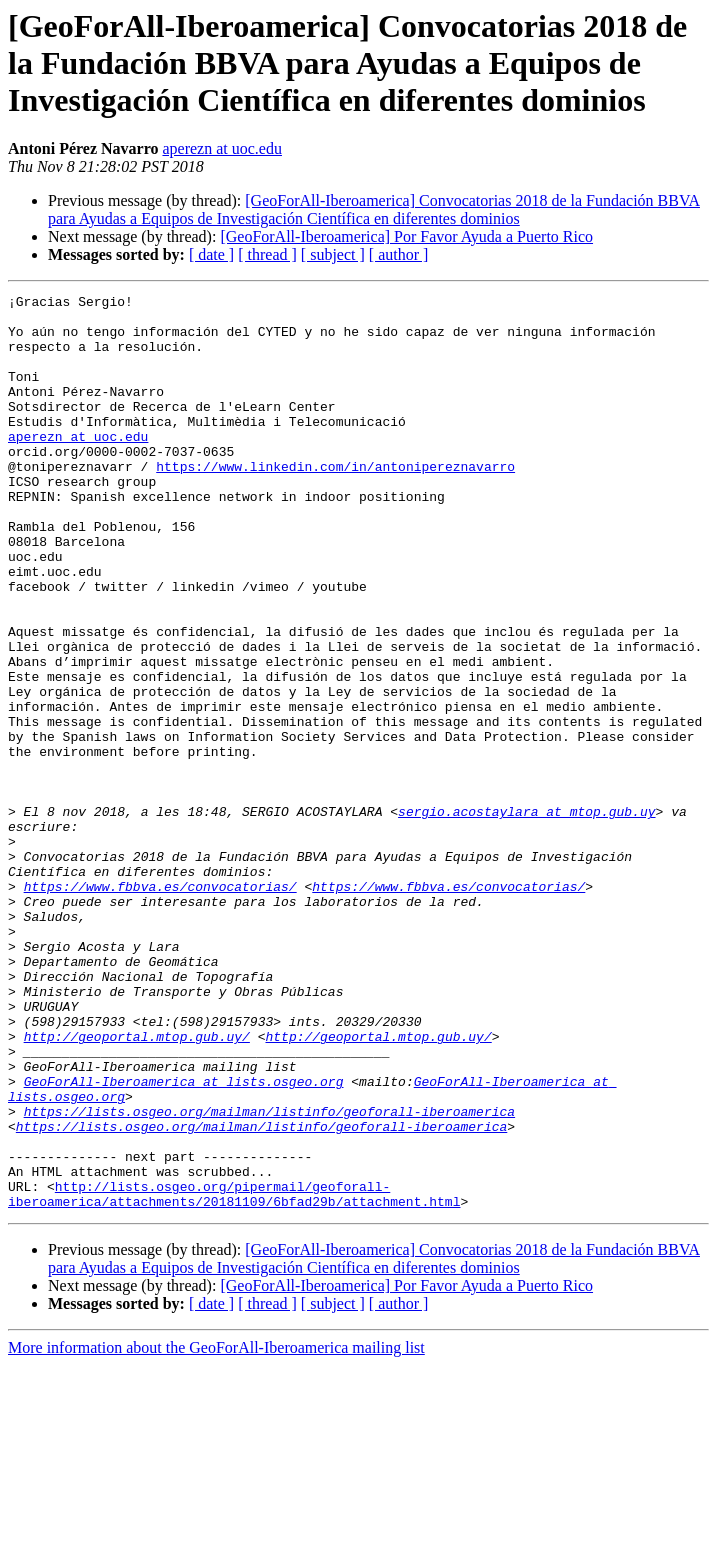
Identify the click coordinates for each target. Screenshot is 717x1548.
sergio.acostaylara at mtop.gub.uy (526, 916)
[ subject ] (333, 254)
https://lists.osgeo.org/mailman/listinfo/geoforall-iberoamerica (269, 1276)
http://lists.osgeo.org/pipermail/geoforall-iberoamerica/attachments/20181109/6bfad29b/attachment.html (234, 1375)
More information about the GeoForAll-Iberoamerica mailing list (216, 1530)
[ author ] (399, 254)
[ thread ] (267, 254)
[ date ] (211, 254)
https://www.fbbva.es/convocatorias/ (160, 1006)
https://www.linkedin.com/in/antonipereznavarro (335, 502)
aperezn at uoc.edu (221, 148)
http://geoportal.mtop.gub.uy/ (137, 1186)
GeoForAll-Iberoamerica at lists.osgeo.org (184, 1240)
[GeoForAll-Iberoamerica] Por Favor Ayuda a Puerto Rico (406, 236)
